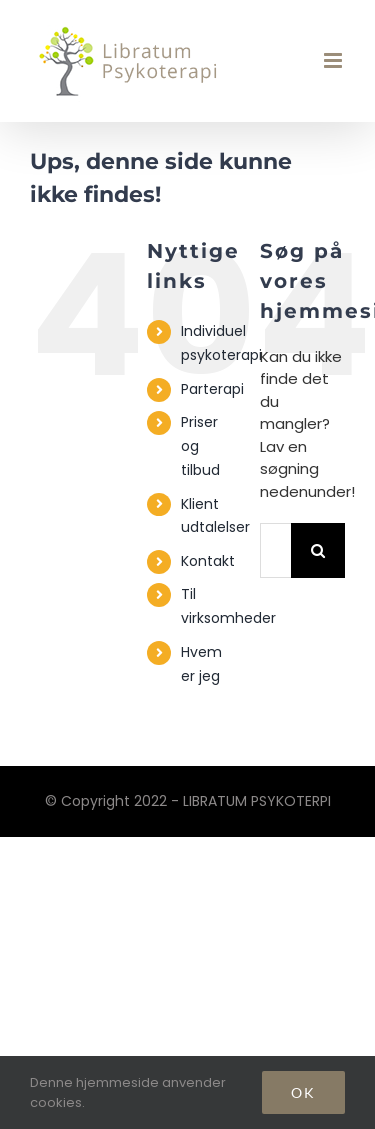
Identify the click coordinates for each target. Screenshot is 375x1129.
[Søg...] (275, 550)
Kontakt (208, 561)
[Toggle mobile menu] (334, 60)
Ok (303, 1092)
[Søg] (318, 550)
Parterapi (212, 389)
